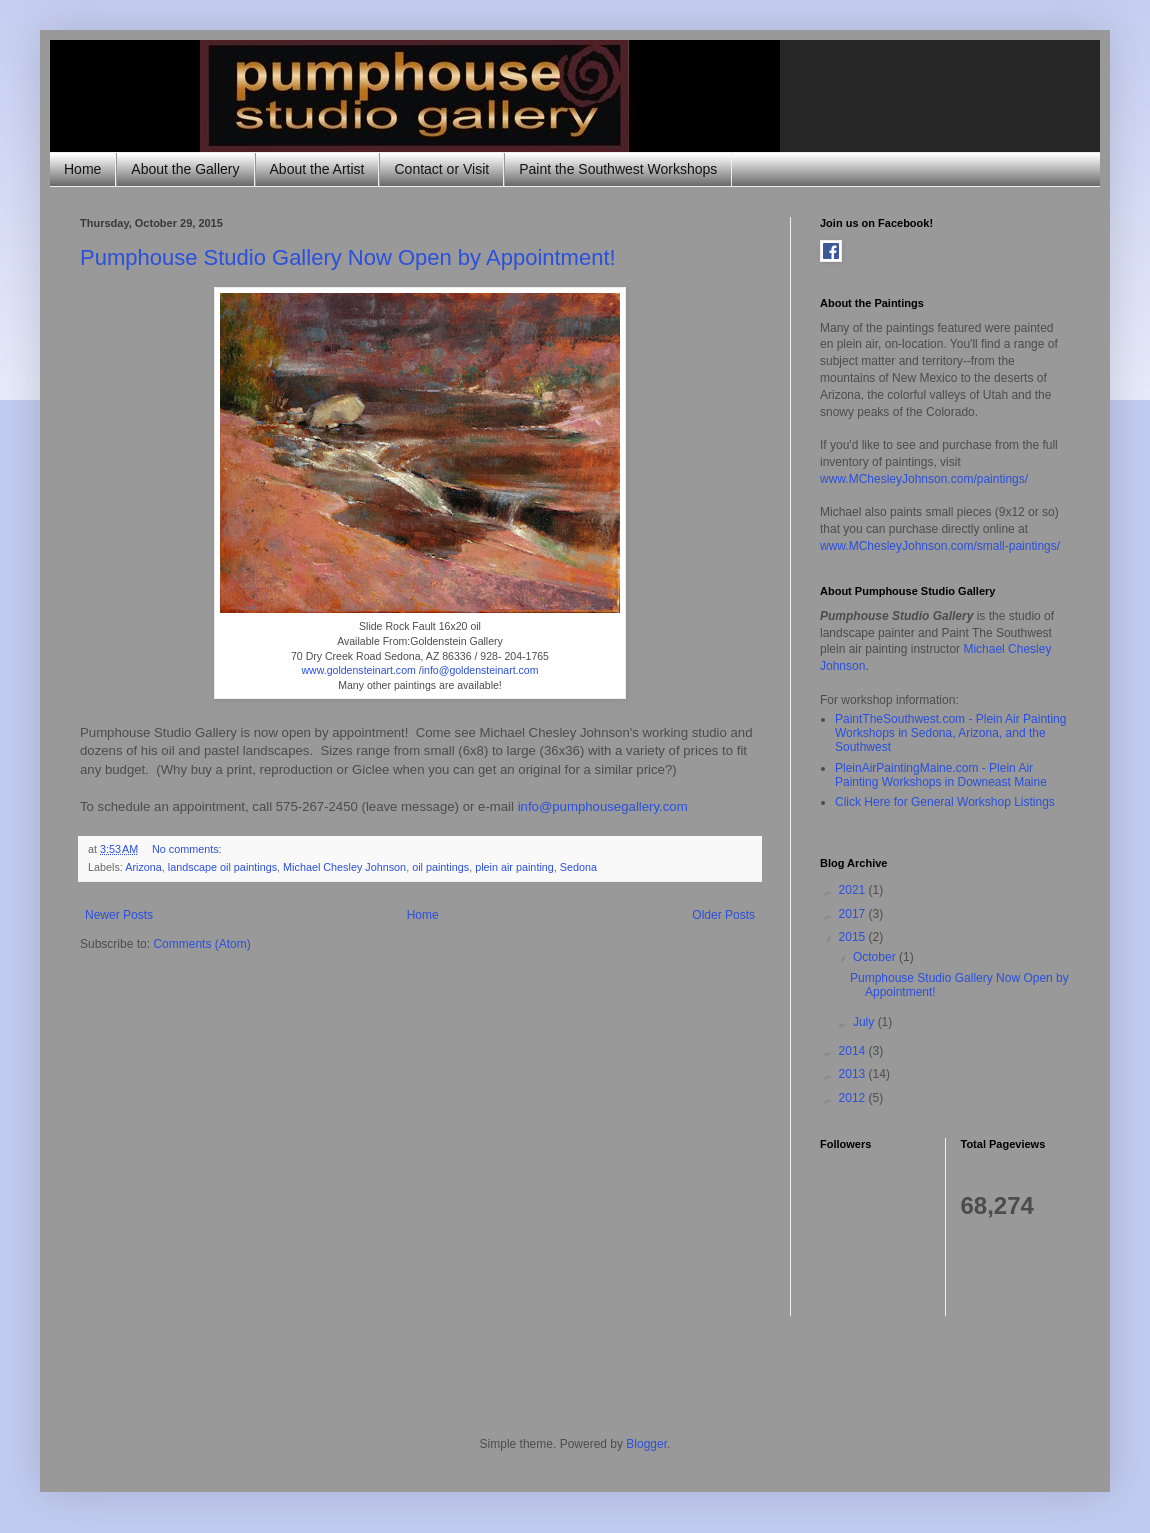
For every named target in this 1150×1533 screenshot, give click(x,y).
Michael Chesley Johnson (344, 867)
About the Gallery (185, 169)
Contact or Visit (441, 169)
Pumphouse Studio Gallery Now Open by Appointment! (348, 257)
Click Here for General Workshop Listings (945, 802)
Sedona (578, 867)
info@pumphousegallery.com (603, 806)
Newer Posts (119, 915)
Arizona (143, 867)
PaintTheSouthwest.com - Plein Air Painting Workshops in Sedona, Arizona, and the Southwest (950, 733)
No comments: (188, 849)
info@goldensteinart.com (480, 670)
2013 (854, 1074)
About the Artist (317, 169)
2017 (854, 914)
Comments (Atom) (201, 944)
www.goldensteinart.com (358, 670)
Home (82, 169)
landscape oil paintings (222, 867)
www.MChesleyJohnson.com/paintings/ (924, 479)
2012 (854, 1098)
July (865, 1022)
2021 (854, 890)
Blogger (646, 1444)
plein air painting (514, 867)
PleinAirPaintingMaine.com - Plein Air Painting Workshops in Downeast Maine (941, 775)
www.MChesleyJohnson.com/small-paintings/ (940, 546)
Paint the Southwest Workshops (618, 169)
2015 (854, 937)
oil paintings (440, 867)
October (876, 957)
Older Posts (723, 915)
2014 (854, 1051)
